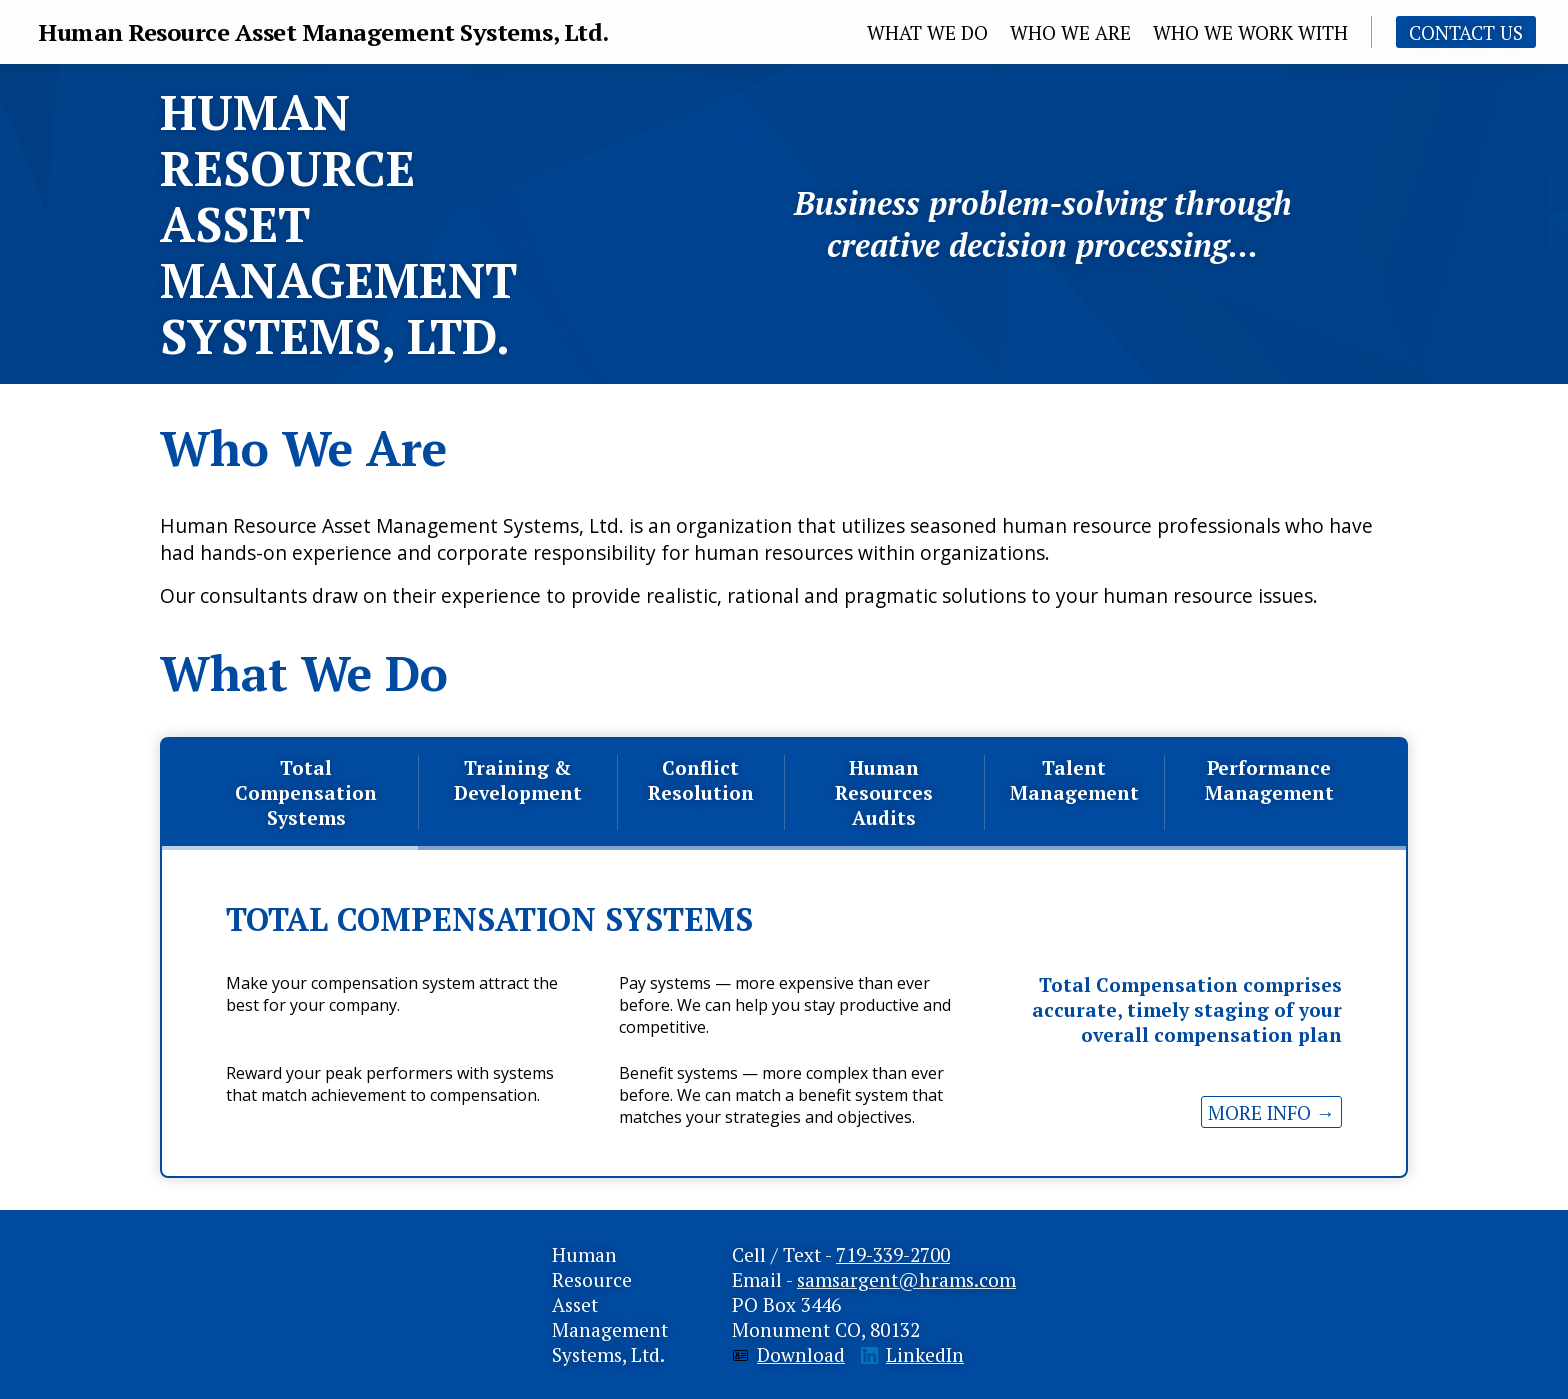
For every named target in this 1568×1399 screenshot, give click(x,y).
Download (801, 1354)
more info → (1271, 1112)
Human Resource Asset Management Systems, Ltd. (324, 32)
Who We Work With (1250, 32)
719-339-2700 (893, 1254)
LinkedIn (925, 1354)
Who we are (1070, 32)
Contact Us (1466, 32)
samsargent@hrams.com (906, 1279)
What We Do (927, 32)
